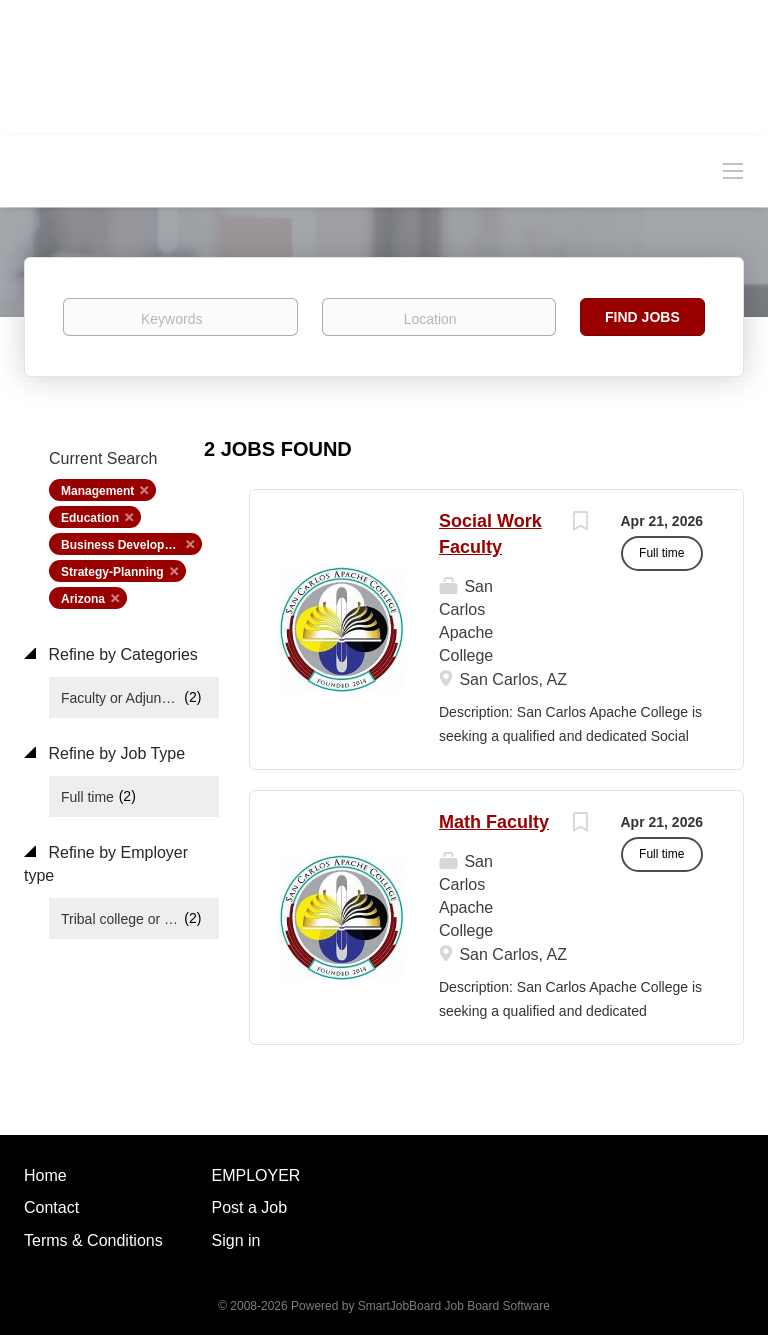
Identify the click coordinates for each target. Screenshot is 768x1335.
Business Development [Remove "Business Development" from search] (127, 545)
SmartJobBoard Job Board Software (454, 1306)
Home (45, 1175)
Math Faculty (494, 822)
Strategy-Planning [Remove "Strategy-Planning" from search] (112, 572)
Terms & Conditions (93, 1240)
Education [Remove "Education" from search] (90, 518)
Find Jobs (642, 317)
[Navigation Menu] (733, 170)
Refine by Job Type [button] (114, 753)
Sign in (236, 1240)
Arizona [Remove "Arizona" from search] (83, 599)
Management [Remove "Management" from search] (97, 491)
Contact (51, 1207)
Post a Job (250, 1207)
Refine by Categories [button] (121, 654)
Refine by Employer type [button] (106, 864)
